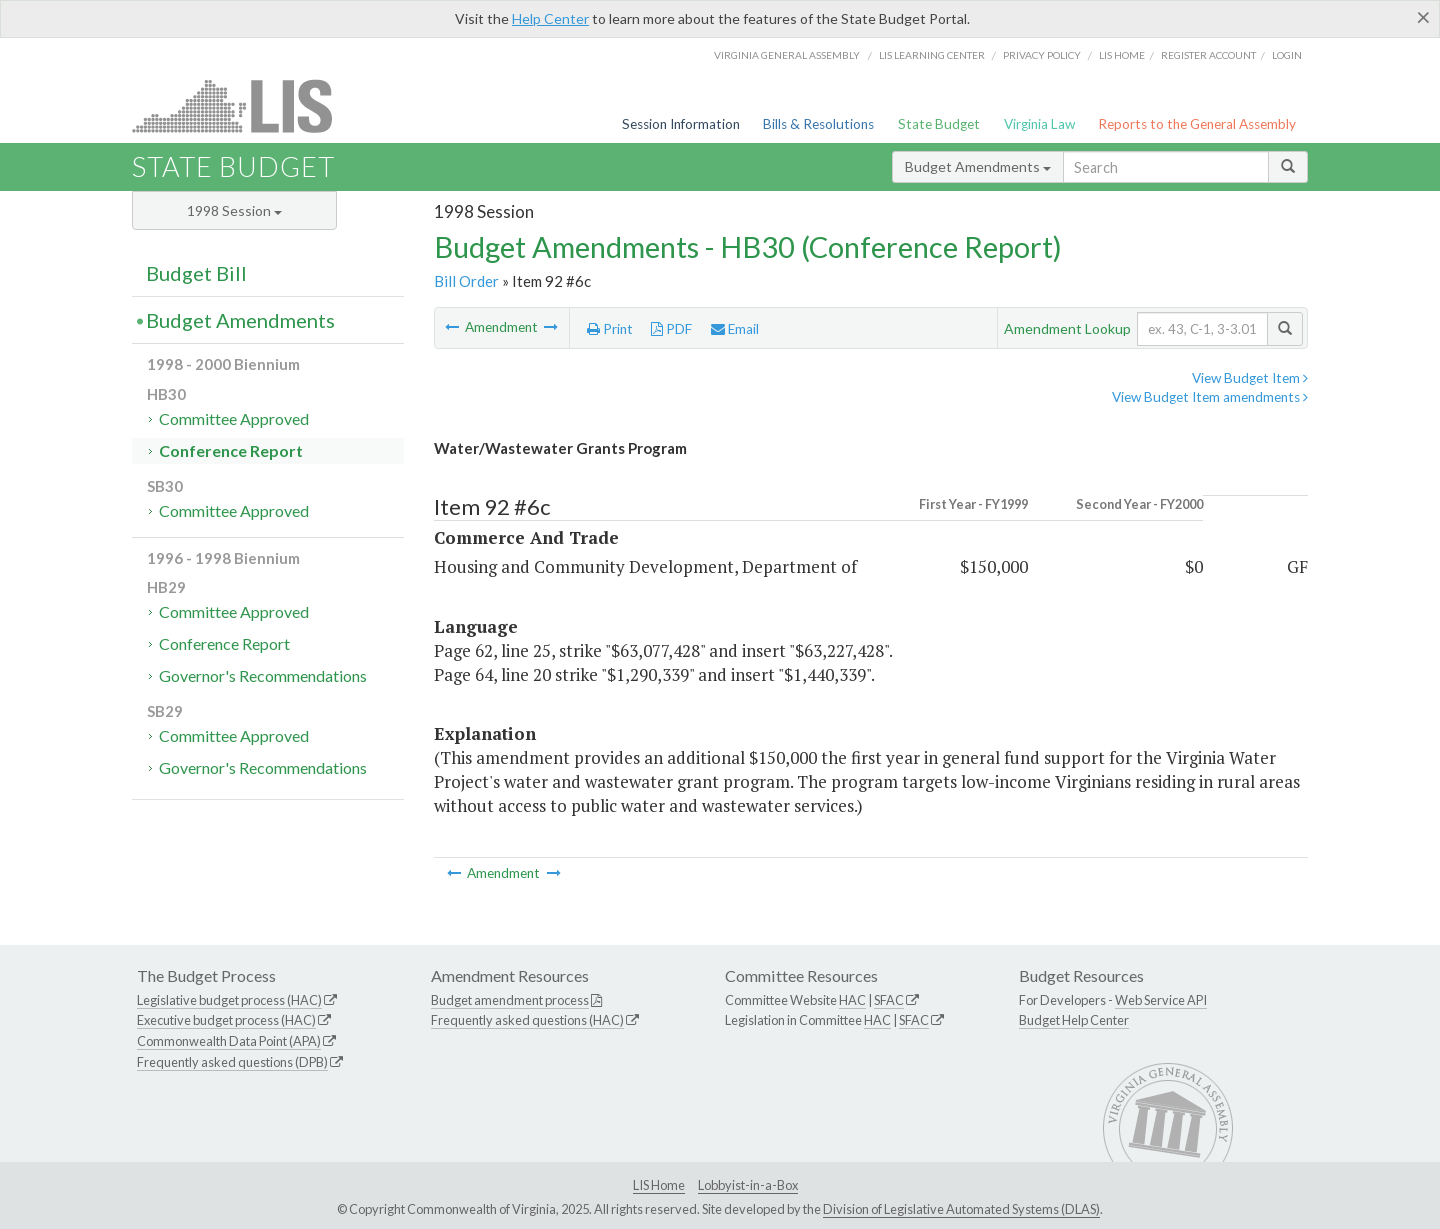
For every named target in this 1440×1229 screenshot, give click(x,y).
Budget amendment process (510, 1000)
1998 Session (234, 210)
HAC (852, 1000)
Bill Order (466, 281)
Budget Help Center (1074, 1020)
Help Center (550, 18)
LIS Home (659, 1185)
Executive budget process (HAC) (226, 1020)
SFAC (889, 1000)
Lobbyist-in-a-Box (748, 1185)
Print (610, 329)
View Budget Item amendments (1210, 397)
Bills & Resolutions (818, 124)
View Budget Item (1250, 378)
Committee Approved (234, 418)
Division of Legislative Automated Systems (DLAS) (961, 1209)
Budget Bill (196, 273)
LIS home (1122, 55)
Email (735, 329)
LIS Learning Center (932, 55)
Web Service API (1161, 1000)
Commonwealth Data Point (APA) (229, 1041)
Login (1287, 55)
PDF (671, 329)
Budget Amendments (978, 166)
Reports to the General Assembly (1197, 124)
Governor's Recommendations (263, 675)
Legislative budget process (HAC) (229, 1000)
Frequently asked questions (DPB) (232, 1062)
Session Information (681, 124)
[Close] (1423, 17)
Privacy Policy (1042, 55)
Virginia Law (1039, 124)
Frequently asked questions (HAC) (527, 1020)
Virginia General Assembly (787, 55)
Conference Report (231, 450)
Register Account (1208, 55)
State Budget (939, 124)
